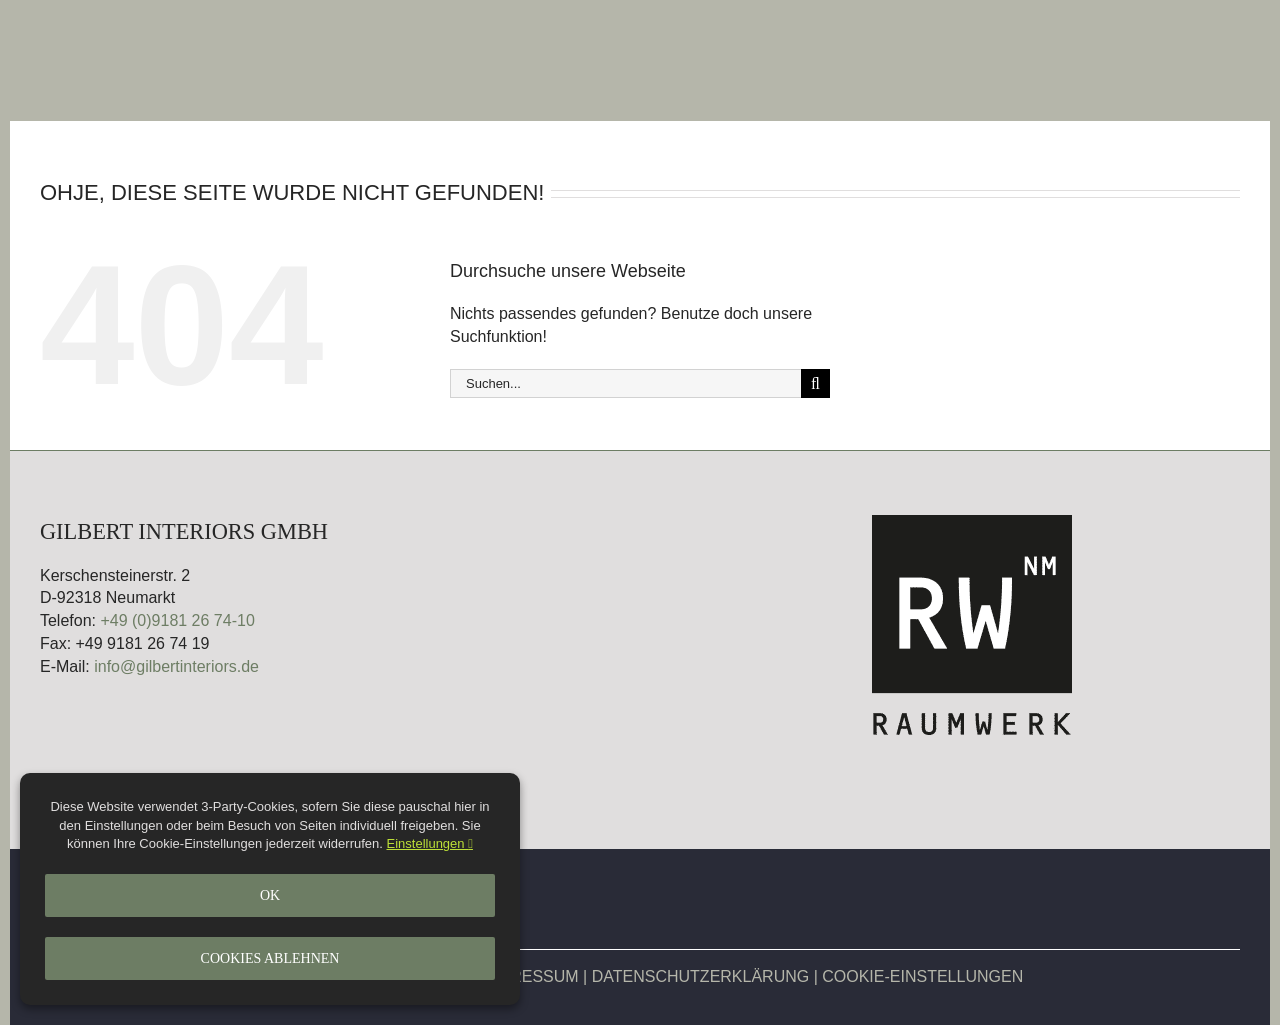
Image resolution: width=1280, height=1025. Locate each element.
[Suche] (815, 383)
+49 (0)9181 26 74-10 (177, 620)
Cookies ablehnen (270, 958)
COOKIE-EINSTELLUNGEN (922, 976)
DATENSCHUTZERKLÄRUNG (701, 976)
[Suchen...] (625, 383)
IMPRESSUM (530, 976)
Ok (270, 895)
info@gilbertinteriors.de (176, 666)
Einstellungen (430, 843)
